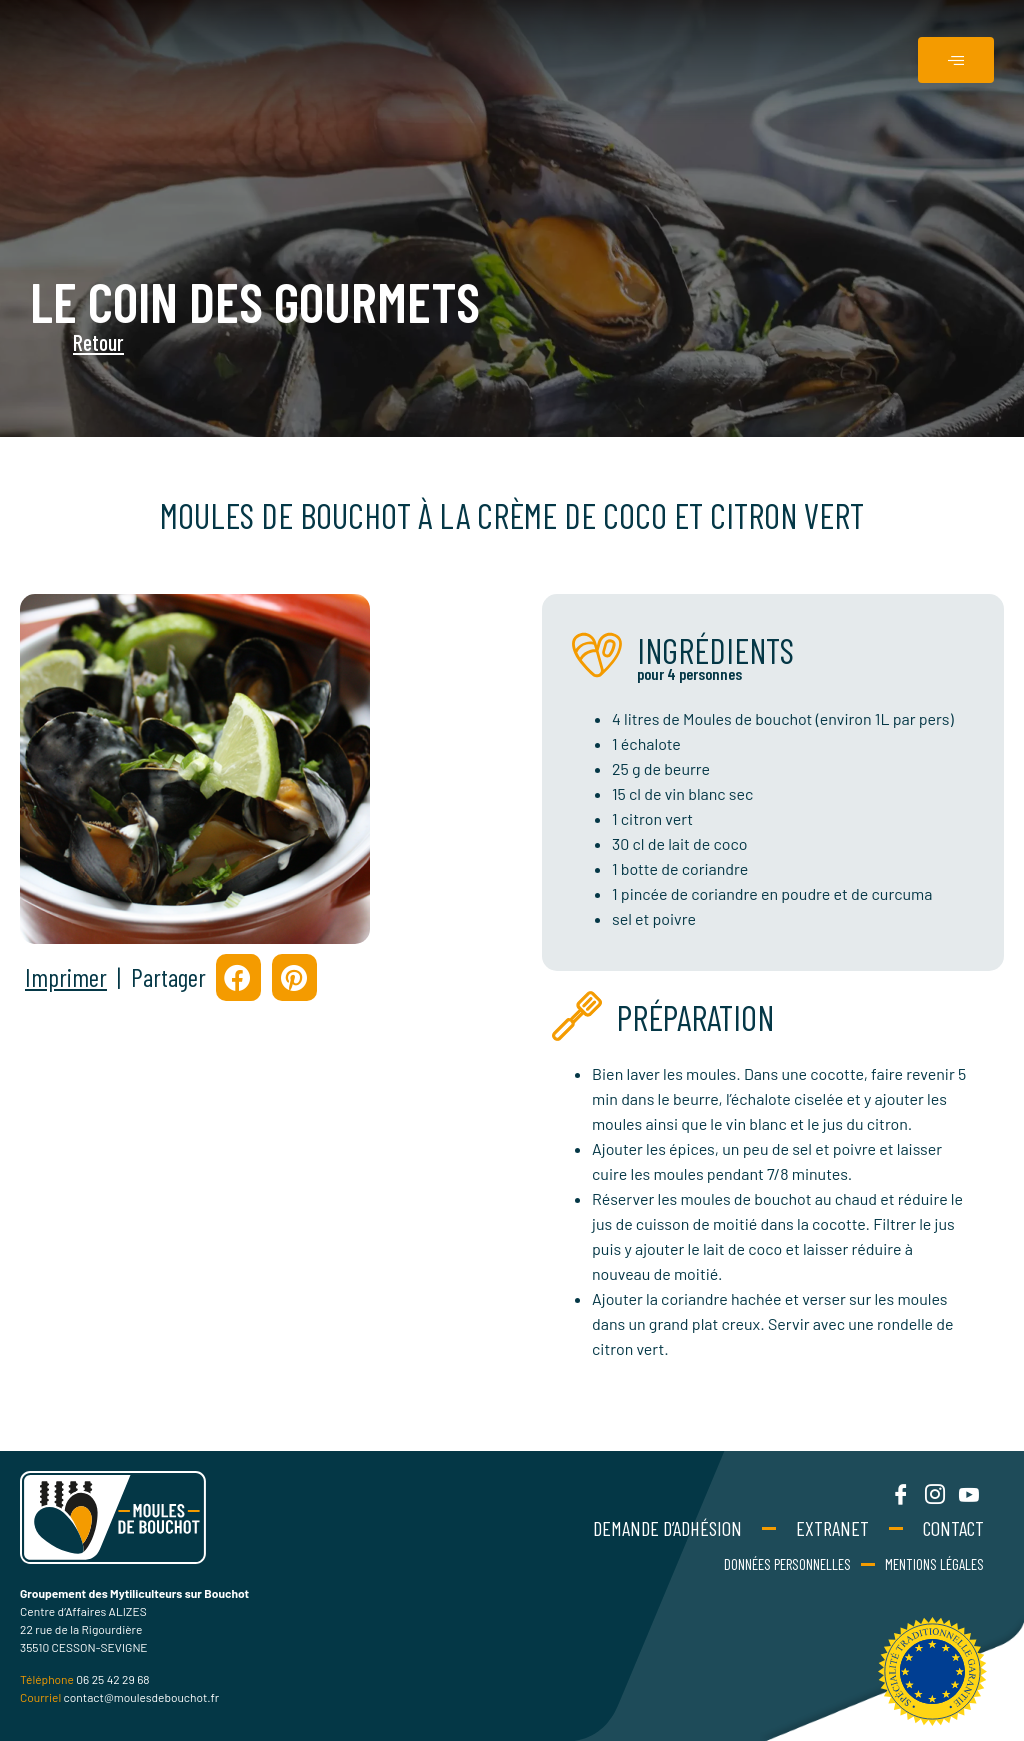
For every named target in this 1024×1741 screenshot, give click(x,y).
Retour (53, 342)
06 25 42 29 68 (112, 1679)
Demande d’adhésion (667, 1528)
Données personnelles (787, 1564)
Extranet (832, 1528)
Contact (953, 1528)
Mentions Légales (934, 1564)
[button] (238, 977)
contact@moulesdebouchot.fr (142, 1697)
